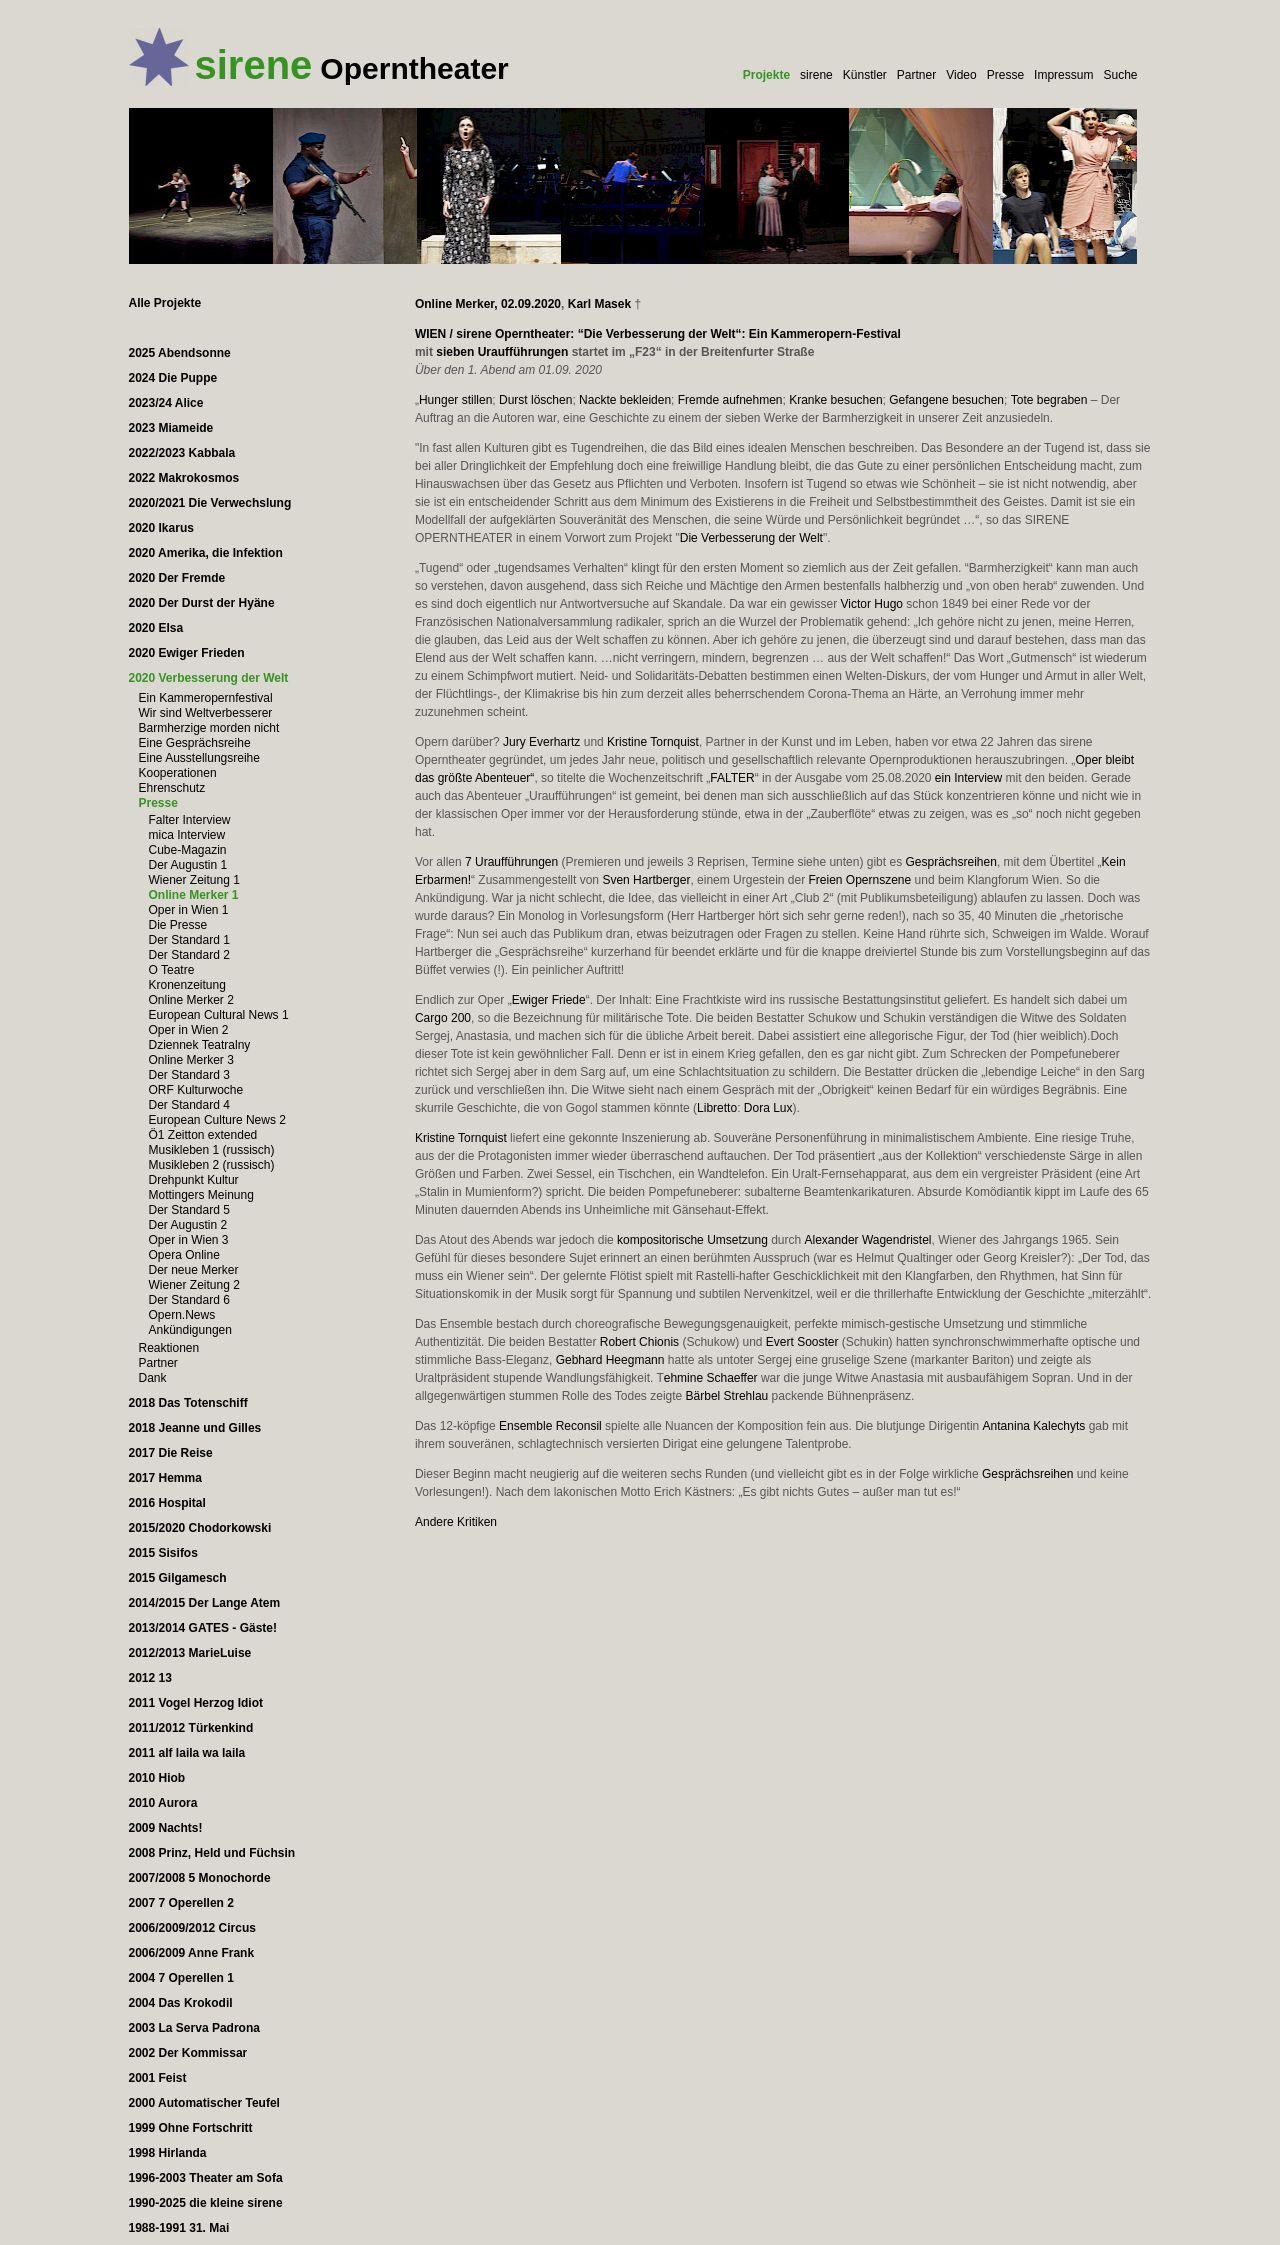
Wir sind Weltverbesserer (206, 713)
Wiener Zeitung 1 (194, 880)
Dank (153, 1378)
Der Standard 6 (189, 1300)
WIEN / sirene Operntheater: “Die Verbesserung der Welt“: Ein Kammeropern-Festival (658, 334)
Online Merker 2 (191, 1000)
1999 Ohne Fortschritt (191, 2128)
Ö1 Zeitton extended (203, 1135)
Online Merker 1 (194, 895)
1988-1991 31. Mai (179, 2228)
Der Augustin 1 (188, 865)
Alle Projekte (165, 303)
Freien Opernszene (859, 880)
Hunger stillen (455, 400)
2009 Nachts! (166, 1828)
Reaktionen (169, 1348)
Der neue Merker (194, 1270)
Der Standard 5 (189, 1210)
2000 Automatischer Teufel (204, 2103)
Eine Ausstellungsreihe (199, 758)
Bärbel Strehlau (727, 1396)
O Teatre (172, 970)
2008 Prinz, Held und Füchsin (212, 1853)
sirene (816, 75)
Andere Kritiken (456, 1522)
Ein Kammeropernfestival (206, 698)
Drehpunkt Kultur (194, 1180)
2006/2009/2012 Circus (192, 1928)
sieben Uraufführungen (502, 352)
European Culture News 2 (217, 1120)
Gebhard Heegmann (610, 1360)
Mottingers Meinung (201, 1195)
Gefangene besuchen (946, 400)
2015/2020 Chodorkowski (200, 1528)
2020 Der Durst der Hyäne (202, 603)
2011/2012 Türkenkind (191, 1728)
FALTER (732, 778)
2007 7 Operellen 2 (181, 1903)
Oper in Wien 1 (189, 910)
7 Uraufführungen (511, 862)
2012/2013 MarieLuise (190, 1653)
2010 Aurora (163, 1803)
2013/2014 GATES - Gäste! (203, 1628)
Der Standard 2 (189, 955)
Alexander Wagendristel (868, 1240)
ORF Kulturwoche (196, 1090)
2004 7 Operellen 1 (181, 1978)
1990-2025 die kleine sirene (206, 2203)
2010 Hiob (157, 1778)
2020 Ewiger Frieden (187, 653)
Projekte (766, 75)
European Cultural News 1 (219, 1015)
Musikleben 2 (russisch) (212, 1165)
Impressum (1063, 75)
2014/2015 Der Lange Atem (205, 1603)
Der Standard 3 (189, 1075)
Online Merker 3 (191, 1060)
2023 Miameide (171, 428)
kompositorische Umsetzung (692, 1240)
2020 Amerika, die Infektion (206, 553)
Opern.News (182, 1315)
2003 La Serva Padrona (194, 2028)
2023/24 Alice (166, 403)
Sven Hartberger (646, 880)
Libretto (717, 1108)
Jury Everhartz (541, 742)
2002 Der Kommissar (188, 2053)
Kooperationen (178, 773)
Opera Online (184, 1255)
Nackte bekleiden (625, 400)
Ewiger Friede (549, 1000)
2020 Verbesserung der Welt (209, 678)
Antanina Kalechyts (1034, 1426)
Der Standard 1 (189, 940)
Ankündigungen (190, 1330)
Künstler (865, 75)
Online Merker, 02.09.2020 (488, 304)
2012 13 (150, 1678)
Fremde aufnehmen (730, 400)
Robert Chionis (639, 1342)
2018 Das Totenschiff (188, 1403)
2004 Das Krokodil (181, 2003)
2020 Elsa (156, 628)
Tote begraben (1049, 400)
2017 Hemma (165, 1478)
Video (961, 75)
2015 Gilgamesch (178, 1578)
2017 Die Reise (171, 1453)
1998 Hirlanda (168, 2153)
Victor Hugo (872, 604)
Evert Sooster (802, 1342)
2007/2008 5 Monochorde (200, 1878)
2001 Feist (158, 2078)
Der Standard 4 (189, 1105)
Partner (916, 75)
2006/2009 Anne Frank (192, 1953)
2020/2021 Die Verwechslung (210, 503)
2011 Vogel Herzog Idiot (196, 1703)
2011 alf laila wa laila (187, 1753)
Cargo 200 (443, 1018)
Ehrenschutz (172, 788)
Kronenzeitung (187, 985)
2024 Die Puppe (173, 378)
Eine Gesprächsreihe (195, 743)
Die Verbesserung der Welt (751, 538)
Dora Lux (768, 1108)
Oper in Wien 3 (189, 1240)
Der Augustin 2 (188, 1225)
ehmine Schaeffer (711, 1378)
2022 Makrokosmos (184, 478)
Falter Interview (190, 820)
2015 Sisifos (163, 1553)
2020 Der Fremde (177, 578)
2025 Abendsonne (180, 353)
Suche (1120, 75)
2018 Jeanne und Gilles (195, 1428)
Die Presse (178, 925)
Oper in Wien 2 (189, 1030)
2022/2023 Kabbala (182, 453)
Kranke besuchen (835, 400)
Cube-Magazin (188, 850)
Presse (1005, 75)
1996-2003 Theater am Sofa (206, 2178)
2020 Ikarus (161, 528)
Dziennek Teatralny (200, 1045)
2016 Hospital (167, 1503)
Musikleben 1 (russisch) (212, 1150)
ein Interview (968, 778)
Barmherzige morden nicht (209, 728)
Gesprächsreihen (950, 862)
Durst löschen (535, 400)
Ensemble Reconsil (550, 1426)
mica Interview (187, 835)
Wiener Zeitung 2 (194, 1285)
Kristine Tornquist (653, 742)
